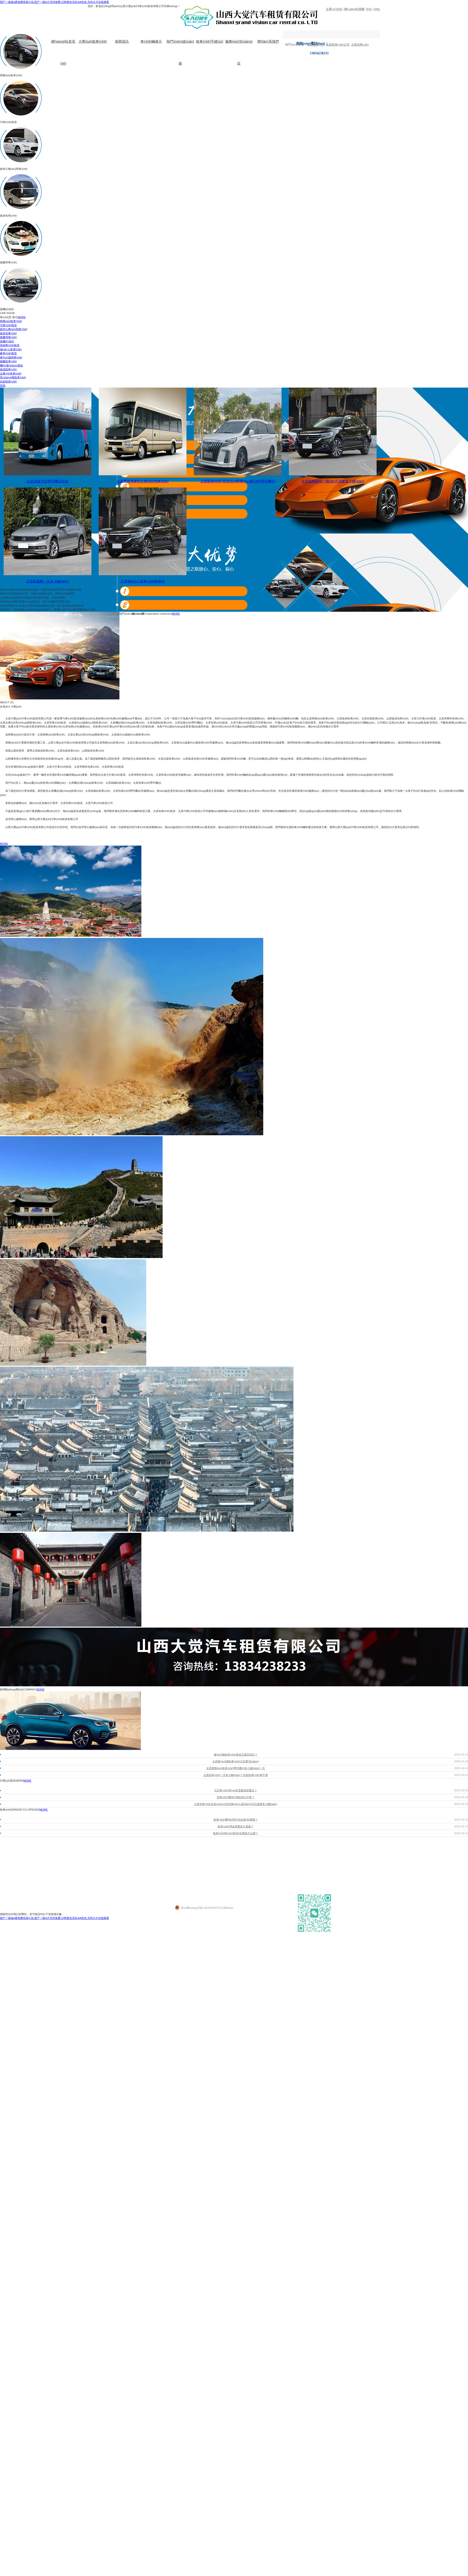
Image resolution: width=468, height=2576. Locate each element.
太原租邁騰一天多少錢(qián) (47, 581)
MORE (22, 317)
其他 (2, 385)
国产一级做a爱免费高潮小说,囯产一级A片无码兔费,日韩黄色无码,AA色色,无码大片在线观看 (54, 1)
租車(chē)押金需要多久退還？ (235, 1826)
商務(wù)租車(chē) (11, 321)
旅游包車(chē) (8, 333)
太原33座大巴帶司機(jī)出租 (47, 481)
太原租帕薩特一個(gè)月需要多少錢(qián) (333, 481)
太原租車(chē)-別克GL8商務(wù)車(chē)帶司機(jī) (237, 481)
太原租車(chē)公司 (338, 44)
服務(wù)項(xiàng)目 (239, 45)
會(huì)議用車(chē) (11, 357)
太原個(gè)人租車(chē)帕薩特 (142, 581)
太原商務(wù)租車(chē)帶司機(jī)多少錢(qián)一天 (235, 1768)
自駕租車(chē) (8, 381)
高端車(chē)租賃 (10, 345)
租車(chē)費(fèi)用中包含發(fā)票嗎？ (236, 1819)
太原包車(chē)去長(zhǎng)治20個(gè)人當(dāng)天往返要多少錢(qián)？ (235, 1804)
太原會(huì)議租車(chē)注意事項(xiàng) (235, 1761)
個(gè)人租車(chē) (11, 349)
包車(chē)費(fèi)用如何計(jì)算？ (236, 1797)
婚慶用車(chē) (8, 337)
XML (377, 9)
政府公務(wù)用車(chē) (13, 329)
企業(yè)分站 (334, 9)
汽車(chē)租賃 (8, 325)
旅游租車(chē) (8, 369)
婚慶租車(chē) (8, 361)
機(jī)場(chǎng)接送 (11, 365)
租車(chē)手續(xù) (209, 41)
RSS (369, 9)
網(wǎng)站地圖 (354, 9)
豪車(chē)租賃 (8, 353)
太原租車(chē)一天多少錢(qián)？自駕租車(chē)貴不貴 (235, 1775)
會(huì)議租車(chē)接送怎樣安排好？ (236, 1754)
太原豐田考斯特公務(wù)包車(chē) (142, 481)
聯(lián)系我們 (268, 41)
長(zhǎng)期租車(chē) (13, 377)
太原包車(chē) (360, 44)
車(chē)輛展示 (151, 41)
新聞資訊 (122, 41)
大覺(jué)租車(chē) (92, 41)
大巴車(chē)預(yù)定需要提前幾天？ (235, 1790)
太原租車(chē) (147, 1902)
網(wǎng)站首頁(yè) (63, 45)
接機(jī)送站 (7, 341)
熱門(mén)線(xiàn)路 (180, 45)
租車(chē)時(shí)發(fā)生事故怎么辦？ (235, 1833)
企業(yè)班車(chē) (10, 373)
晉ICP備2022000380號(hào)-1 (154, 1909)
